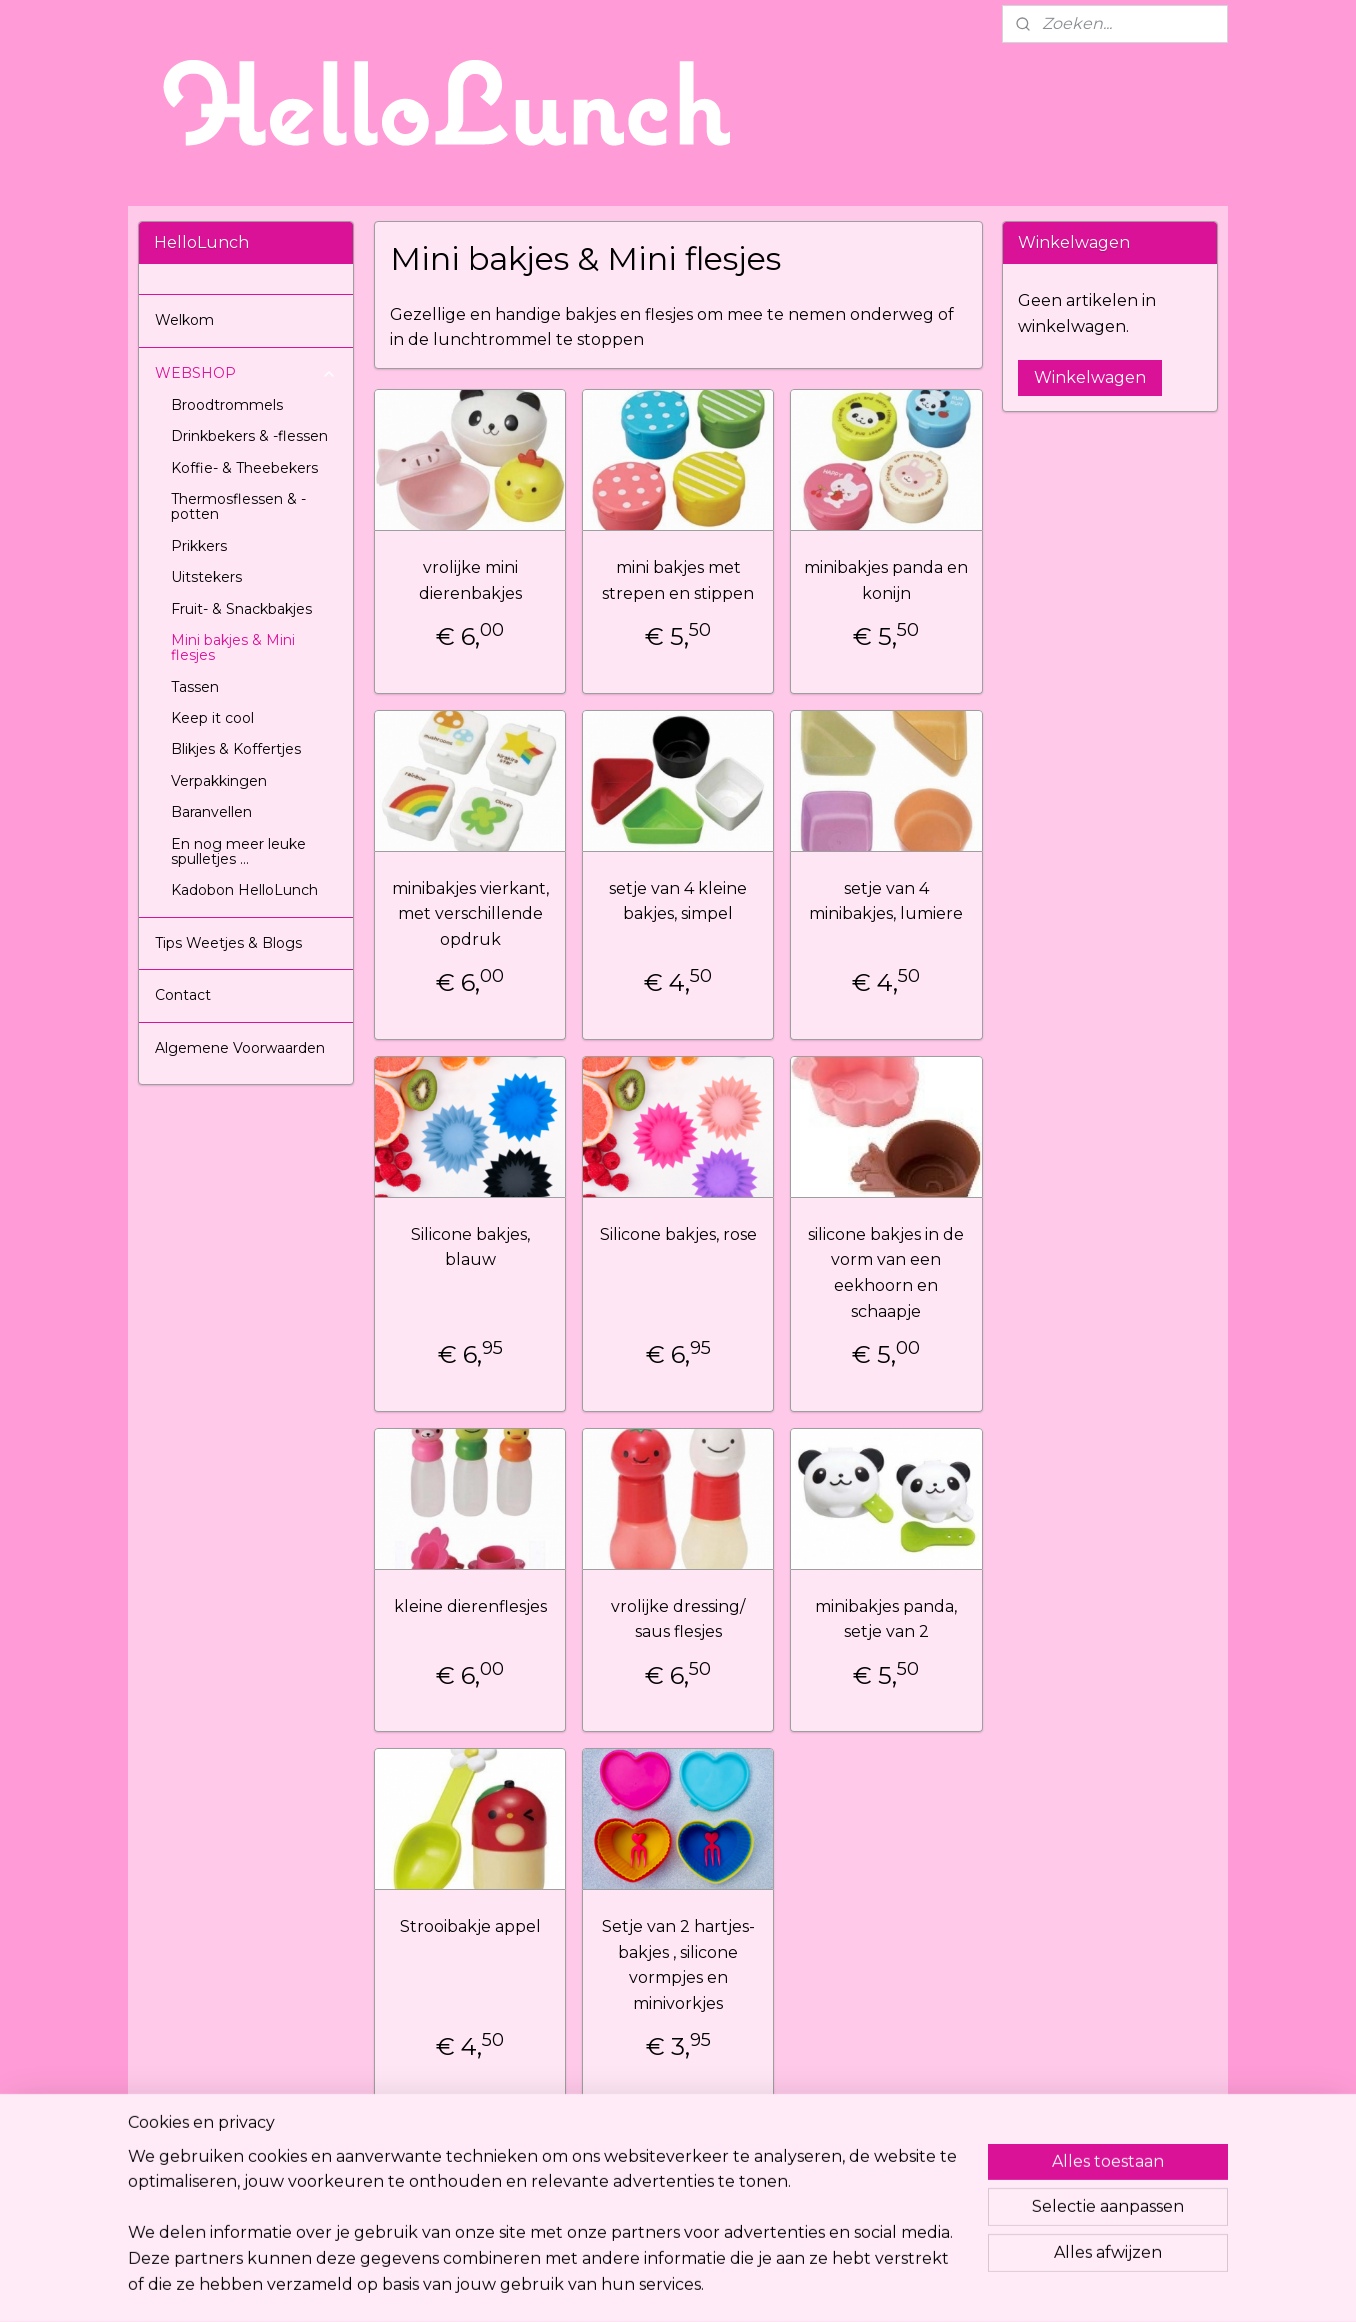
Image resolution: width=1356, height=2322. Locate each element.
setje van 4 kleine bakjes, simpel (678, 901)
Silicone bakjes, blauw (469, 1247)
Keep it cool (212, 718)
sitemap (595, 2285)
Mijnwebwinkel (881, 2285)
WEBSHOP (246, 373)
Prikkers (199, 546)
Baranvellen (211, 812)
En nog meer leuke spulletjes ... (238, 851)
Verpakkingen (219, 781)
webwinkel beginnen (706, 2285)
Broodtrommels (227, 405)
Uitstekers (206, 577)
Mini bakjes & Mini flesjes (233, 647)
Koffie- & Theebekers (244, 468)
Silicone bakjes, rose (677, 1234)
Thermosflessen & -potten (238, 506)
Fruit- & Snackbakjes (241, 609)
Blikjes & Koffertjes (236, 749)
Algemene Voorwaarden (240, 1048)
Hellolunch (404, 2171)
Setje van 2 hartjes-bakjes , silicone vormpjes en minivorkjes (677, 1965)
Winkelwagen (1090, 377)
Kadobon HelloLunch (244, 890)
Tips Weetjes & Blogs (228, 943)
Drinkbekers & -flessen (249, 436)
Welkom (184, 320)
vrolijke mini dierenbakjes (469, 580)
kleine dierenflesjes (469, 1606)
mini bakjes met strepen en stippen (678, 580)
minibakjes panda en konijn (886, 580)
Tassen (195, 687)
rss (632, 2285)
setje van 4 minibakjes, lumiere (886, 901)
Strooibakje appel (469, 1926)
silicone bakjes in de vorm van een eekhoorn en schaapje (886, 1273)
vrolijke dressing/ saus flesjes (678, 1619)
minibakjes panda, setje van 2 (886, 1619)
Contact (183, 995)
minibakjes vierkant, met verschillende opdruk (469, 914)
